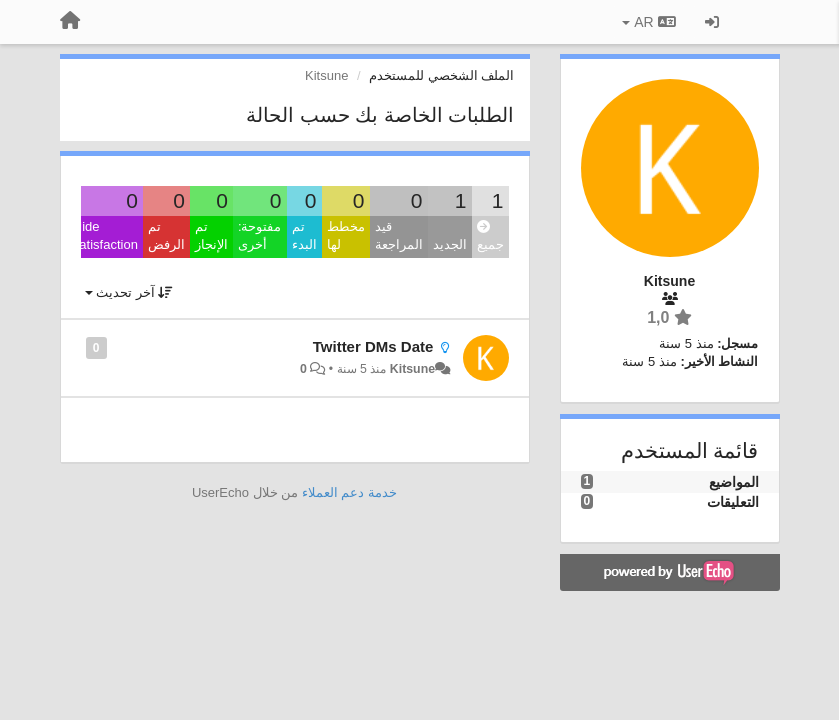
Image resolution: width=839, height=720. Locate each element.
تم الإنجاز (211, 236)
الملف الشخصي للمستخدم (441, 75)
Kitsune (412, 369)
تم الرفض (166, 236)
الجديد (450, 244)
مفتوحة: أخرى (260, 236)
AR (648, 22)
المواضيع (734, 482)
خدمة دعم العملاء (349, 492)
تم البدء (304, 236)
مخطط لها (346, 236)
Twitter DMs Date (373, 346)
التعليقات (733, 502)
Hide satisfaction (105, 236)
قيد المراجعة (399, 236)
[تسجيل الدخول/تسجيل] (712, 22)
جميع (490, 236)
